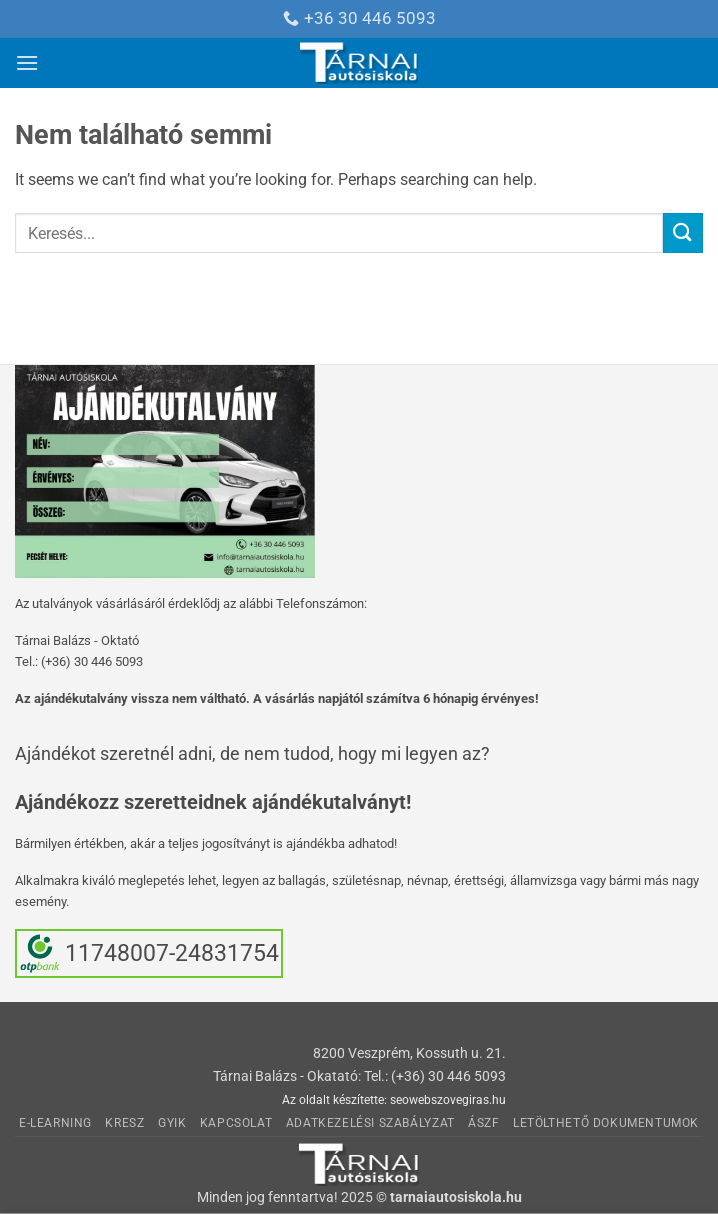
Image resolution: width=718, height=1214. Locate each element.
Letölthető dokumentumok (606, 1123)
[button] (27, 62)
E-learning (55, 1123)
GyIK (172, 1123)
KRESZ (124, 1123)
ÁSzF (483, 1123)
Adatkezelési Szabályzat (370, 1123)
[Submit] (683, 232)
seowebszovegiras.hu (448, 1100)
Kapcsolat (236, 1123)
